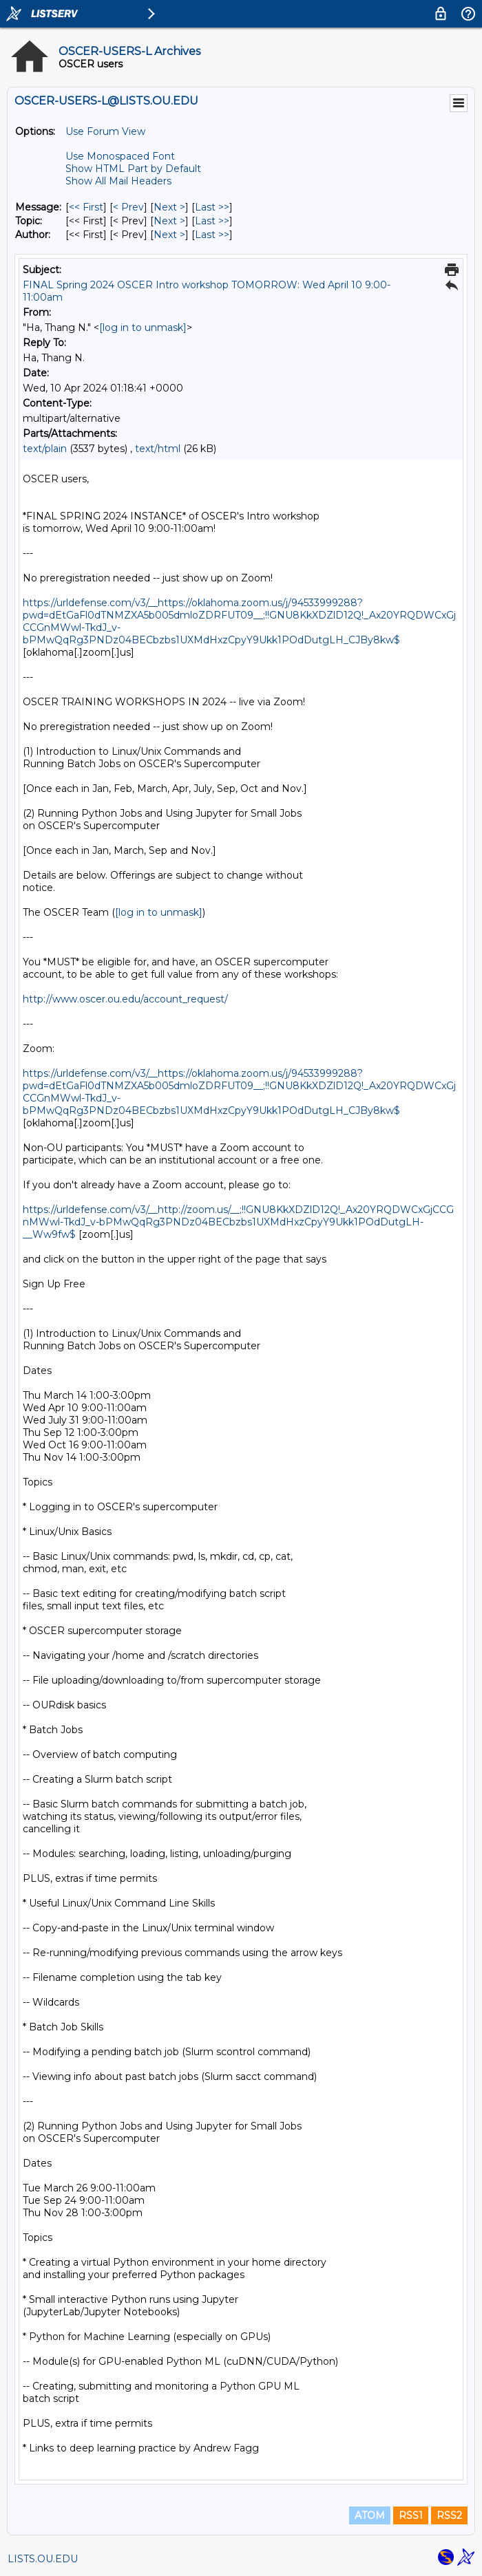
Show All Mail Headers (118, 181)
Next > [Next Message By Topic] (169, 221)
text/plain (45, 448)
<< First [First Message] (86, 207)
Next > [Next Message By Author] (169, 234)
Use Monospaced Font (120, 156)
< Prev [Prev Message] (128, 207)
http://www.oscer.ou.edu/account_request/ (125, 999)
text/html (157, 448)
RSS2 (449, 2515)
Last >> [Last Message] (212, 207)
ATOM (370, 2515)
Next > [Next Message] (169, 207)
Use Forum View (105, 131)
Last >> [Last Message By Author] (212, 234)
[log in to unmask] (143, 327)
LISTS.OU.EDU (43, 2559)
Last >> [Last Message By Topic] (212, 221)
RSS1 (411, 2515)
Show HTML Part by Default (133, 168)
